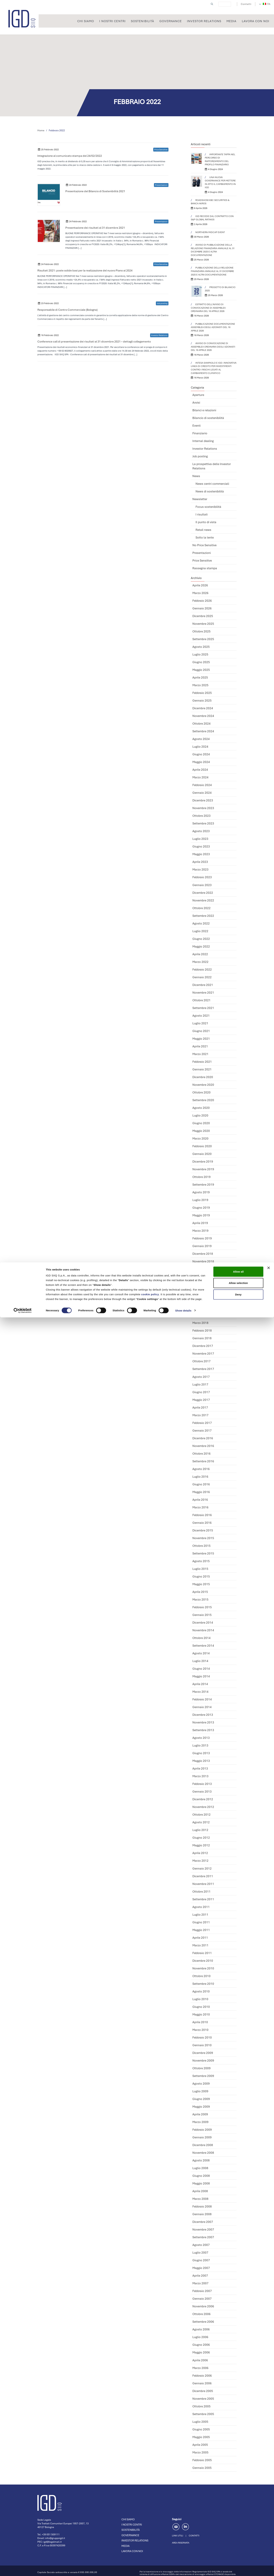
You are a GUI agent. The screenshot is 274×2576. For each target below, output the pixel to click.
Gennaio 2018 (202, 1338)
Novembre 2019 (203, 1169)
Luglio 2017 (200, 1384)
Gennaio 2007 (202, 2299)
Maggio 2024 (201, 762)
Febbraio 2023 (202, 877)
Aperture (198, 395)
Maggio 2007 (201, 2268)
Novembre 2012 (203, 1807)
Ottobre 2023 (201, 816)
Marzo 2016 (200, 1507)
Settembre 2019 (203, 1184)
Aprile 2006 (200, 2360)
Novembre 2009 (203, 2060)
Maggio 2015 (201, 1584)
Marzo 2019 (200, 1231)
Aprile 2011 (200, 1938)
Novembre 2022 (203, 900)
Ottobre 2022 (201, 908)
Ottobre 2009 (201, 2068)
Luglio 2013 (200, 1745)
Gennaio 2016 (202, 1523)
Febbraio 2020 (202, 1146)
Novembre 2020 (203, 1085)
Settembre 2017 (203, 1369)
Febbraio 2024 (202, 785)
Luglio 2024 (200, 747)
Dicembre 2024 (202, 708)
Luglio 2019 (200, 1200)
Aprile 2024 (200, 770)
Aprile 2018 (200, 1315)
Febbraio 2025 (202, 693)
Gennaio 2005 (202, 2468)
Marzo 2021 (200, 1054)
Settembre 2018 (203, 1277)
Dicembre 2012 (202, 1799)
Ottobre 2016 (201, 1453)
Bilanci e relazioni (204, 410)
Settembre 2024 (203, 731)
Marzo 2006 (200, 2368)
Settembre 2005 (203, 2414)
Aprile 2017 (200, 1407)
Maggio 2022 (201, 946)
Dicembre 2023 (202, 800)
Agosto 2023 (201, 831)
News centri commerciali (212, 484)
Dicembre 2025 (202, 616)
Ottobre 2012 (201, 1814)
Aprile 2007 (200, 2276)
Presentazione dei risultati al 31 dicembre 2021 (101, 227)
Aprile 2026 (200, 585)
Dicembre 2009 (202, 2053)
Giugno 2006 (201, 2345)
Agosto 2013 (201, 1738)
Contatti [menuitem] (246, 4)
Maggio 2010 (201, 2014)
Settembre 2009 (203, 2076)
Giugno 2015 (201, 1576)
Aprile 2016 (200, 1500)
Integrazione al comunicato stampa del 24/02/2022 (76, 155)
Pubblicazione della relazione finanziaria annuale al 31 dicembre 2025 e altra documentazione (212, 271)
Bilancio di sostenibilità (208, 418)
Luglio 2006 (200, 2337)
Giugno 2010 (201, 2007)
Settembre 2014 (203, 1646)
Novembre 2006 (203, 2306)
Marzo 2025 (200, 685)
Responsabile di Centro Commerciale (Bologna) (73, 309)
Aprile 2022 (200, 954)
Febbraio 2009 (202, 2130)
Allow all (238, 2530)
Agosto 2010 (201, 1991)
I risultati (202, 514)
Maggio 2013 (201, 1761)
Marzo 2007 (200, 2283)
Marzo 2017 (200, 1415)
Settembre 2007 (203, 2237)
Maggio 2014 (201, 1676)
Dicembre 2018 (202, 1254)
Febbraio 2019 (202, 1238)
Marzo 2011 (200, 1945)
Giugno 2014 (201, 1669)
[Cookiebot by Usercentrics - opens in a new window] (22, 2569)
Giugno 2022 (201, 939)
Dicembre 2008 (202, 2145)
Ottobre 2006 (201, 2314)
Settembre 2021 (203, 1008)
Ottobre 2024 (201, 723)
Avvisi (196, 402)
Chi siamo (128, 2519)
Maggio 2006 (201, 2352)
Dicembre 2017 (202, 1346)
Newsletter (199, 499)
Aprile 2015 (200, 1592)
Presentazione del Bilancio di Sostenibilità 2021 (101, 191)
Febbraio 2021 (202, 1062)
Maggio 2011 (201, 1930)
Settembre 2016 (203, 1461)
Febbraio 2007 (202, 2291)
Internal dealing (203, 441)
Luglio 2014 (200, 1661)
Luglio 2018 (200, 1292)
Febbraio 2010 (202, 2037)
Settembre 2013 (203, 1730)
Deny (238, 2553)
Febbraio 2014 (202, 1699)
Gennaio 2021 (202, 1069)
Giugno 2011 (201, 1922)
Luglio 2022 (200, 931)
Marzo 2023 (200, 869)
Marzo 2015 (200, 1599)
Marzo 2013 (200, 1776)
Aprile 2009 (200, 2114)
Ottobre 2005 (201, 2406)
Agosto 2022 (201, 923)
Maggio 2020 (201, 1131)
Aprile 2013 (200, 1768)
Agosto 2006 (201, 2329)
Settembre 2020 (203, 1100)
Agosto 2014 (201, 1653)
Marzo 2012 (200, 1861)
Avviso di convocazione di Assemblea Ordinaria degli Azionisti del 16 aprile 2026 (213, 347)
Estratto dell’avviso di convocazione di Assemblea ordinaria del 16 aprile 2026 (208, 308)
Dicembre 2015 (202, 1530)
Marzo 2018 (200, 1323)
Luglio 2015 (200, 1569)
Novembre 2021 (203, 992)
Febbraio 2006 (202, 2376)
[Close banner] (268, 2526)
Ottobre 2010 (201, 1976)
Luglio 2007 (200, 2252)
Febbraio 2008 (202, 2206)
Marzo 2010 (200, 2030)
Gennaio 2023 (202, 885)
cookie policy (150, 2552)
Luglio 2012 (200, 1830)
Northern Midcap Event (210, 232)
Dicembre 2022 (202, 893)
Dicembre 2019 (202, 1161)
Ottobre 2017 (201, 1361)
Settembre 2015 (203, 1553)
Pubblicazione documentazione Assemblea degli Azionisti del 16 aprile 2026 (213, 327)
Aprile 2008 (200, 2191)
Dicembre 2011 (202, 1876)
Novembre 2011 (203, 1884)
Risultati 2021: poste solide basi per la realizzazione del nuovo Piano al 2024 (94, 270)
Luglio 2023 (200, 839)
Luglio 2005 (200, 2422)
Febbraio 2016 (202, 1515)
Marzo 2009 (200, 2122)
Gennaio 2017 (202, 1430)
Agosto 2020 (201, 1108)
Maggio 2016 (201, 1492)
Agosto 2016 (201, 1469)
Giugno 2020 (201, 1123)
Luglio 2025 (200, 654)
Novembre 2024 (203, 716)
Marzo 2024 (200, 777)
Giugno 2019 (201, 1208)
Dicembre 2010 (202, 1961)
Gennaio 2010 (202, 2045)
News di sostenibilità (210, 491)
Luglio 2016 (200, 1477)
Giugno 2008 (201, 2176)
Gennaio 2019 (202, 1246)
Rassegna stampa (204, 568)
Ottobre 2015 (201, 1546)
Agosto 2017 (201, 1377)
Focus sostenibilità (208, 507)
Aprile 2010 (200, 2022)
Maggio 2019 (201, 1215)
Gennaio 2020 (202, 1154)
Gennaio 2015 (202, 1615)
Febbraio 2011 (202, 1953)
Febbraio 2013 (202, 1784)
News (196, 476)
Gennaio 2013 (202, 1791)
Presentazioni (161, 185)
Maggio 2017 (201, 1400)
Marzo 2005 (200, 2452)
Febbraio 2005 (202, 2460)
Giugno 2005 (201, 2429)
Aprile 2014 (200, 1684)
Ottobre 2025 (201, 631)
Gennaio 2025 (202, 700)
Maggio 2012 (201, 1845)
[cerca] (224, 4)
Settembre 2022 (203, 916)
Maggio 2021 (201, 1039)
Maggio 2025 (201, 670)
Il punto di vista (206, 522)
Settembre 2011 (203, 1899)
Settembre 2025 (203, 639)
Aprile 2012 (200, 1853)
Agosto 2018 (201, 1284)
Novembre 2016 (203, 1446)
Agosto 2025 (201, 647)
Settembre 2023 (203, 823)
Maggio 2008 (201, 2183)
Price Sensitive (160, 149)
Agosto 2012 (201, 1822)
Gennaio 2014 (202, 1707)
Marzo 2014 (200, 1692)
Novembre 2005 (203, 2399)
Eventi (196, 426)
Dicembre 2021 (202, 985)
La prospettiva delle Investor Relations (211, 466)
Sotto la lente (205, 537)
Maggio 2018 (201, 1307)
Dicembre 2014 (202, 1622)
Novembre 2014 (203, 1630)
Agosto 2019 (201, 1192)
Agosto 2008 (201, 2160)
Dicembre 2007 (202, 2222)
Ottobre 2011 (201, 1891)
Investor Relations (159, 335)
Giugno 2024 (201, 754)
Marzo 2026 (200, 593)
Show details (183, 2569)
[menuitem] (267, 4)
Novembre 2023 (203, 808)
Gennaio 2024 (202, 793)
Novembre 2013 (203, 1722)
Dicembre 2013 (202, 1715)
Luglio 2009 (200, 2091)
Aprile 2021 (200, 1046)
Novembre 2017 (203, 1353)
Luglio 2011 (200, 1915)
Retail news (203, 530)
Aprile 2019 (200, 1223)
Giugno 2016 (201, 1484)
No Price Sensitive (204, 545)
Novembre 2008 (203, 2153)
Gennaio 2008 (202, 2214)
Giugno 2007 (201, 2260)
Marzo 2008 (200, 2199)
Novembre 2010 (203, 1968)
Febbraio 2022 (202, 969)
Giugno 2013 (201, 1753)
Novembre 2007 (203, 2229)
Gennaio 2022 (202, 977)
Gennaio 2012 (202, 1868)
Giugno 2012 (201, 1838)
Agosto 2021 (201, 1016)
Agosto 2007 (201, 2245)
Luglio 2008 (200, 2168)
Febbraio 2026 (202, 601)
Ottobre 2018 (201, 1269)
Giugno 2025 (201, 662)
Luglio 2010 (200, 1999)
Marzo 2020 (200, 1138)
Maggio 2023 (201, 854)
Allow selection (238, 2541)
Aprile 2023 (200, 862)
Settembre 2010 (203, 1984)
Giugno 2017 (201, 1392)
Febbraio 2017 (202, 1423)
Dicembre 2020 (202, 1077)
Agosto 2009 (201, 2083)
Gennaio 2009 (202, 2137)
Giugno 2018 (201, 1300)
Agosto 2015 (201, 1561)
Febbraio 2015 (202, 1607)
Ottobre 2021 (201, 1000)
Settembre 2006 (203, 2322)
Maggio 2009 (201, 2107)
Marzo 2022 (200, 962)
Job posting (162, 303)
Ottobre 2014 (201, 1638)
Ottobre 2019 (201, 1177)
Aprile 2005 (200, 2445)
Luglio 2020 (200, 1115)
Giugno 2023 (201, 846)
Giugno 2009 (201, 2099)
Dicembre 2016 (202, 1438)
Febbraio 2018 (202, 1330)
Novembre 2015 (203, 1538)
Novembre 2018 (203, 1261)
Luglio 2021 (200, 1023)
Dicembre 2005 (202, 2391)
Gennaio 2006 (202, 2383)
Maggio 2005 (201, 2437)
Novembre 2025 (203, 624)
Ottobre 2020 (201, 1092)
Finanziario (199, 433)
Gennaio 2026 (202, 608)
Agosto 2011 (201, 1907)
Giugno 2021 (201, 1031)
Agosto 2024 (201, 739)
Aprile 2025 (200, 677)
